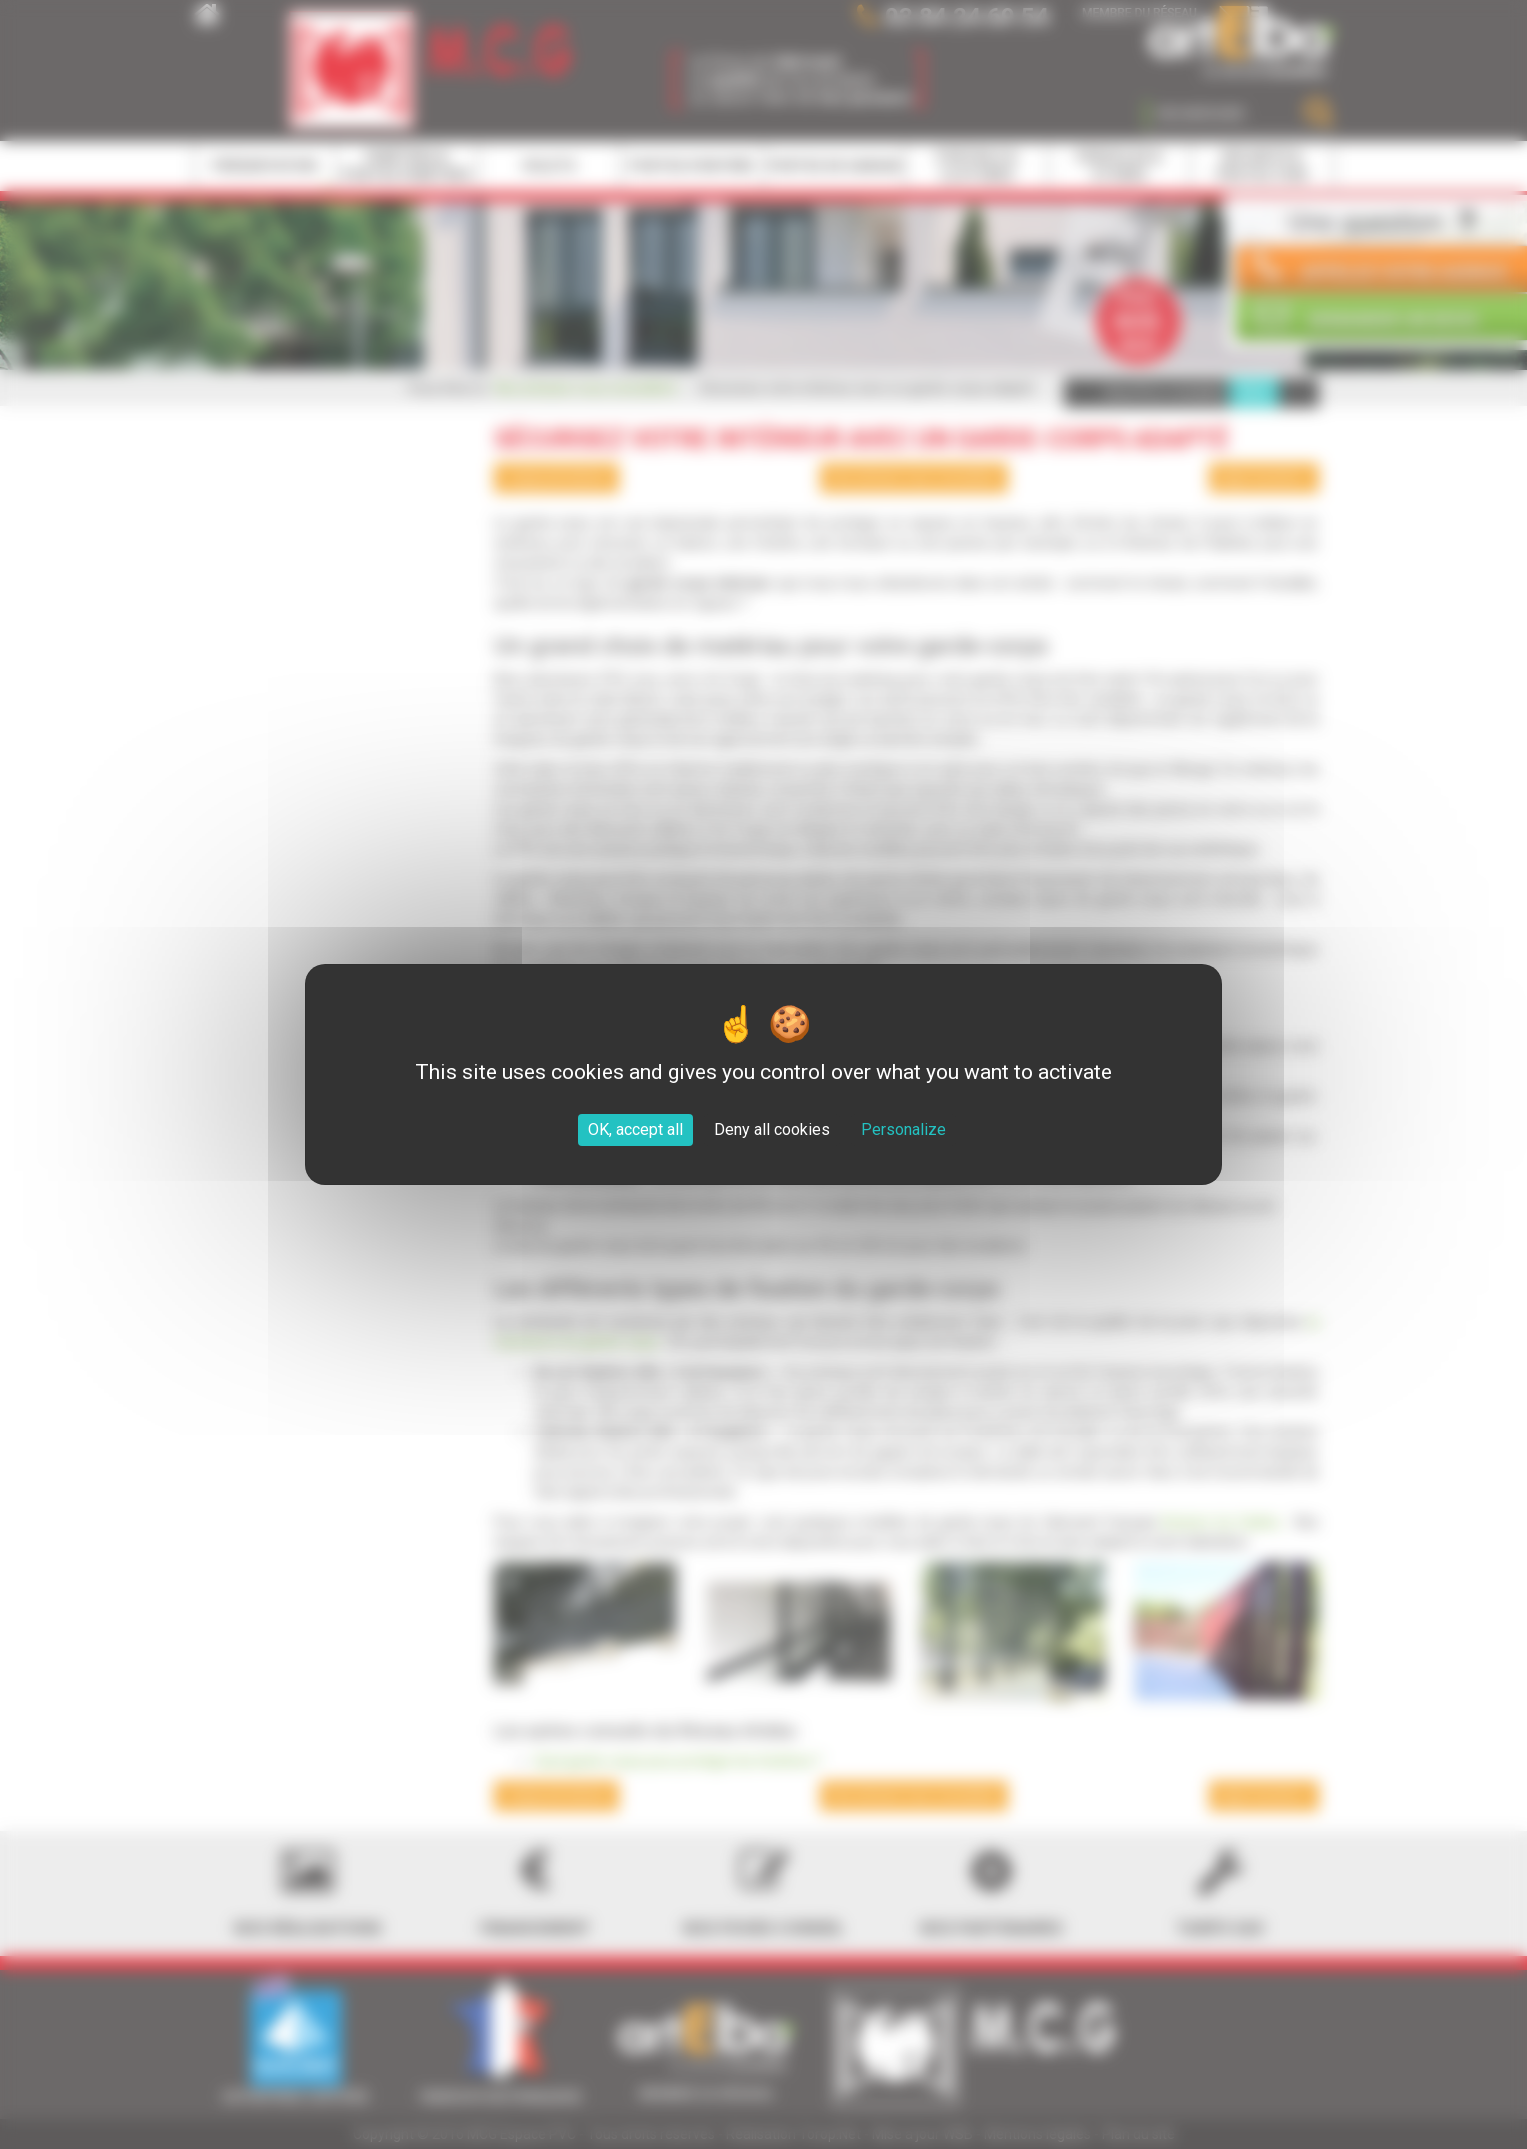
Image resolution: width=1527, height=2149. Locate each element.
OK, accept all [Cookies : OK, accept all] (635, 1129)
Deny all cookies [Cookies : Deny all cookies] (772, 1129)
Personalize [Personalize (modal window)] (903, 1129)
